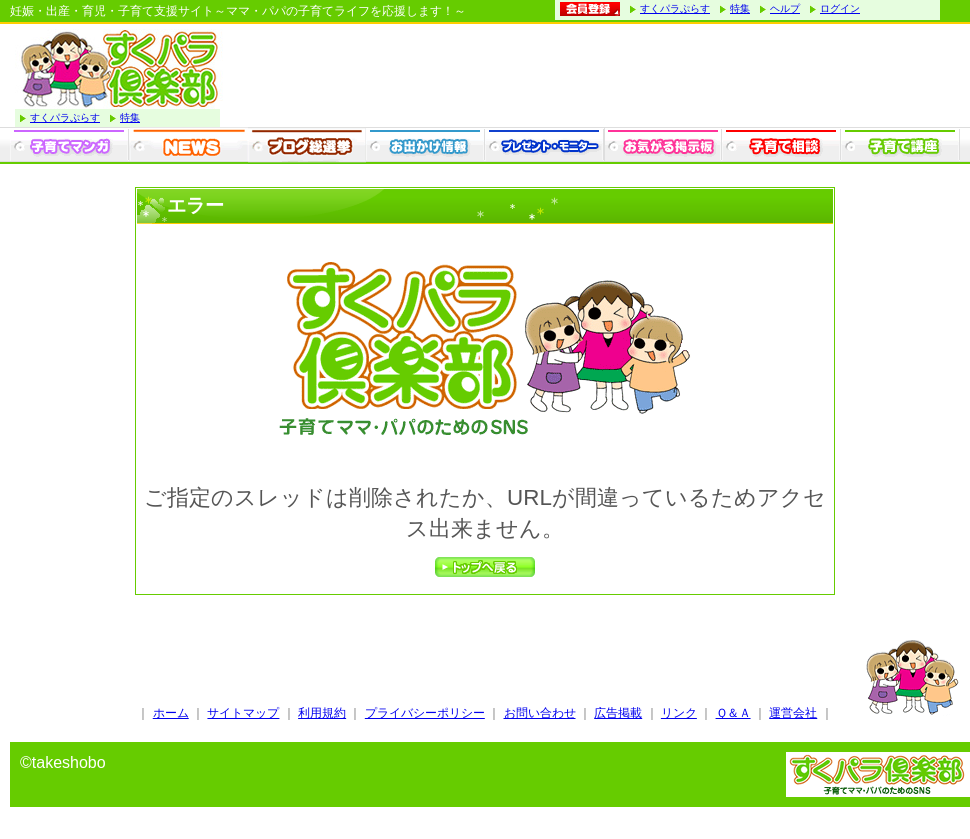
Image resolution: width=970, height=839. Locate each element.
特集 (740, 8)
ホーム (171, 713)
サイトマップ (243, 713)
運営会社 (793, 713)
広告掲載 (618, 713)
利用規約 (322, 713)
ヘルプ (785, 8)
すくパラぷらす (675, 8)
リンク (679, 713)
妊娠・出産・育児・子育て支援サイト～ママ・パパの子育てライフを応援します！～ (238, 11)
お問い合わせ (540, 713)
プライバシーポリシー (425, 713)
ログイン (840, 8)
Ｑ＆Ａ (733, 713)
